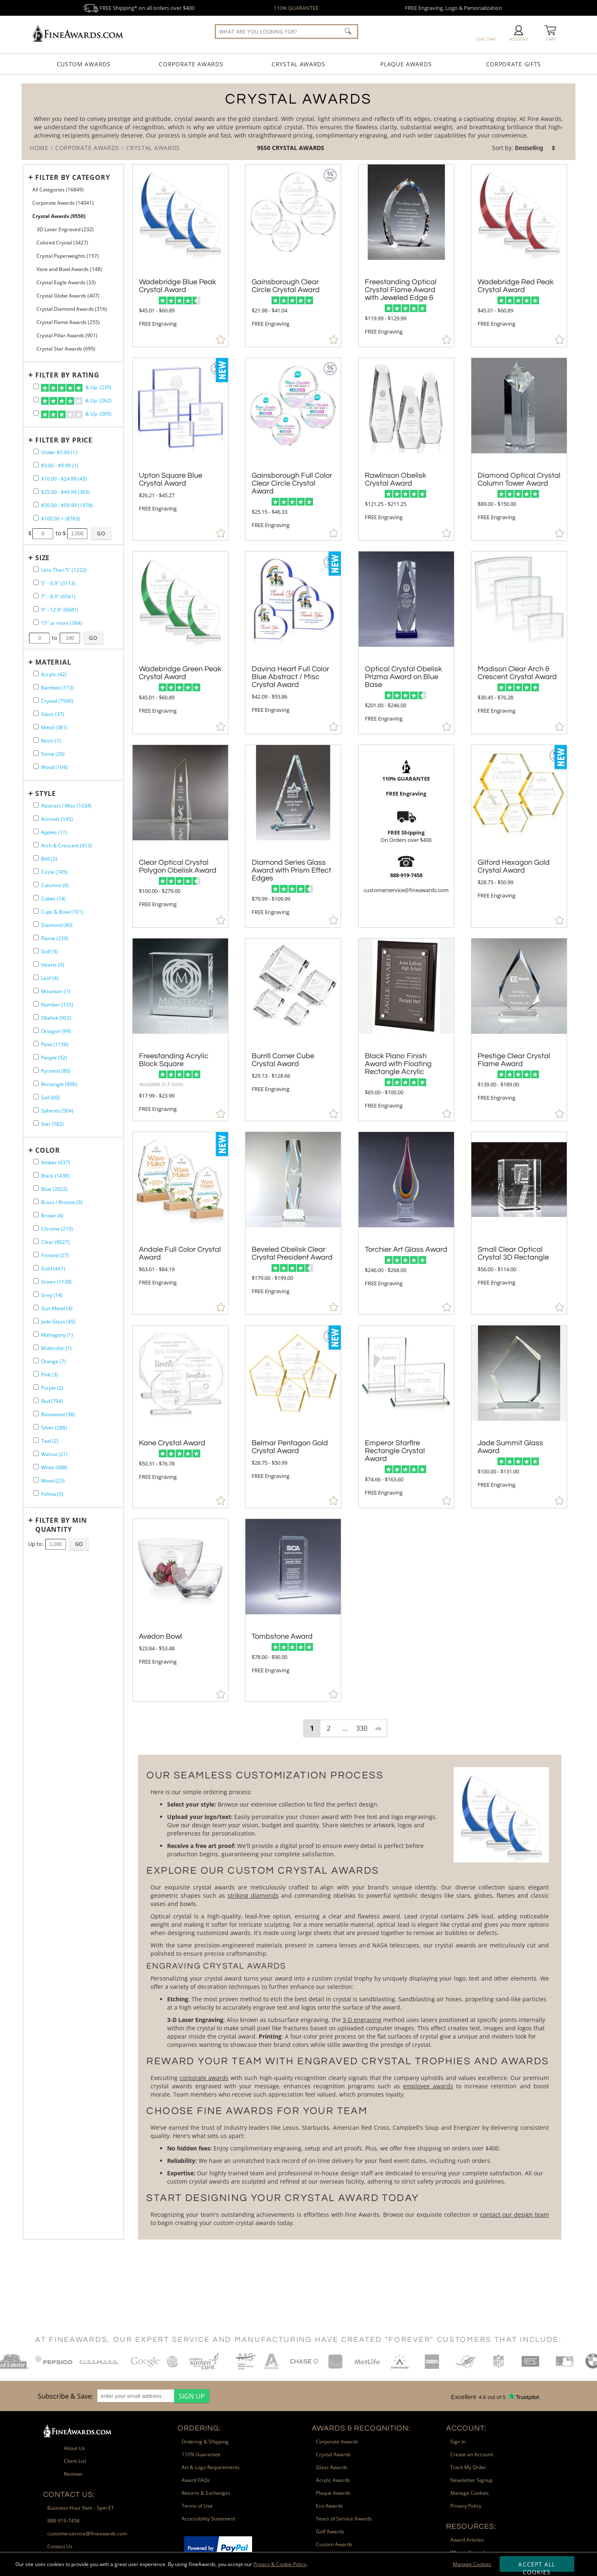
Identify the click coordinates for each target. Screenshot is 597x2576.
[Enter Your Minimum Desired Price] (42, 533)
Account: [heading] (466, 2428)
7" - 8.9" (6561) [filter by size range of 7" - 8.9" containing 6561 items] (58, 596)
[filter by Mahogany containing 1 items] (35, 1334)
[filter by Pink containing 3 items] (35, 1373)
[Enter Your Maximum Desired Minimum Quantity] (55, 1544)
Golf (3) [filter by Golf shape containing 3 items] (49, 951)
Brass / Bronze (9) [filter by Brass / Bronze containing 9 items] (62, 1202)
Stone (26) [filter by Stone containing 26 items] (53, 753)
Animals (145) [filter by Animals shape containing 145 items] (57, 818)
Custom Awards (84, 64)
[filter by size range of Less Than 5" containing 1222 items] (35, 569)
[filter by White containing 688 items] (35, 1466)
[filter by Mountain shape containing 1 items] (35, 990)
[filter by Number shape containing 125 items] (35, 1003)
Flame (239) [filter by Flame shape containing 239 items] (54, 938)
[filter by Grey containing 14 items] (35, 1294)
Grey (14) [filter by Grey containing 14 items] (52, 1295)
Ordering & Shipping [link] (205, 2441)
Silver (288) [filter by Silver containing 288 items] (54, 1427)
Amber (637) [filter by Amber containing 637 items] (55, 1162)
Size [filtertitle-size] (42, 557)
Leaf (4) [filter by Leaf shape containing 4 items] (49, 978)
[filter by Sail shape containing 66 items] (35, 1096)
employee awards (428, 2086)
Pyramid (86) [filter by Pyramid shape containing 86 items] (55, 1070)
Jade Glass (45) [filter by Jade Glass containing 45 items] (58, 1321)
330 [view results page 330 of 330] (361, 1728)
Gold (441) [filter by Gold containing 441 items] (53, 1268)
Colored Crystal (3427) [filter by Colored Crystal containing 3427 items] (62, 242)
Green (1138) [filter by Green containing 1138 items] (56, 1281)
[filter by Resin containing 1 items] (35, 740)
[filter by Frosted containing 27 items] (35, 1254)
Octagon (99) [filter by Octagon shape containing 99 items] (56, 1031)
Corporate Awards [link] (337, 2441)
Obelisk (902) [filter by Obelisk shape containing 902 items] (56, 1017)
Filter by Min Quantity (61, 1525)
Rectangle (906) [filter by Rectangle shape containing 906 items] (59, 1084)
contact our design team (514, 2214)
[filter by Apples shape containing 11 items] (35, 831)
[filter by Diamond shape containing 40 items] (35, 924)
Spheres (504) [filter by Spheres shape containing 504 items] (57, 1110)
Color (47, 1150)
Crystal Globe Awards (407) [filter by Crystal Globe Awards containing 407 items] (68, 295)
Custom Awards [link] (334, 2544)
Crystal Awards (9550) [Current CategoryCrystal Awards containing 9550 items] (58, 216)
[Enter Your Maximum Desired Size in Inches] (70, 638)
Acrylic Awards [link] (333, 2480)
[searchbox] (286, 31)
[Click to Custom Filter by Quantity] (79, 1544)
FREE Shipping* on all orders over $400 (138, 8)
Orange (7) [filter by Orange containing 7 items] (53, 1361)
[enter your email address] (135, 2396)
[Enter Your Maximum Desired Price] (77, 533)
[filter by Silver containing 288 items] (35, 1426)
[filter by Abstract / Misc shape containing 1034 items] (35, 805)
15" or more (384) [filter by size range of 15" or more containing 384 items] (61, 622)
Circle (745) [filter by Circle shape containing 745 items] (54, 872)
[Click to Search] (348, 31)
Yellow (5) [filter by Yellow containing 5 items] (52, 1493)
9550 (264, 148)
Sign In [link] (458, 2441)
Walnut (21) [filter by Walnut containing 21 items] (54, 1454)
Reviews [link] (73, 2473)
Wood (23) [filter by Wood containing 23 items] (53, 1480)
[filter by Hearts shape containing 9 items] (35, 964)
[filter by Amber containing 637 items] (35, 1161)
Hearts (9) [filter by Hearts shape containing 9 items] (52, 964)
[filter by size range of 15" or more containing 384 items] (35, 622)
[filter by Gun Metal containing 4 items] (35, 1307)
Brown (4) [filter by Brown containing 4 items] (52, 1215)
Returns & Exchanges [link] (206, 2492)
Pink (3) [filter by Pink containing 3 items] (49, 1374)
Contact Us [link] (60, 2546)
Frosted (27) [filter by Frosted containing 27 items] (55, 1255)
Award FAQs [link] (196, 2480)
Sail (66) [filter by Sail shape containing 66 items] (50, 1097)
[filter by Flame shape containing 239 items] (35, 937)
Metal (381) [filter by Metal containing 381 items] (54, 727)
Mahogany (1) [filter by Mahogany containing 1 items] (57, 1334)
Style (45, 793)
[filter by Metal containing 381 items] (35, 726)
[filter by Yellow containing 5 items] (35, 1493)
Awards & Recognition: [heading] (361, 2428)
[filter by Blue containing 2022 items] (35, 1188)
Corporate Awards (191, 64)
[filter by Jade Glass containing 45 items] (35, 1320)
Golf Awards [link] (330, 2531)
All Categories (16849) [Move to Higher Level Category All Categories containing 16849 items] (58, 189)
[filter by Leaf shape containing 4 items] (35, 977)
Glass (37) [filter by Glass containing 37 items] (52, 714)
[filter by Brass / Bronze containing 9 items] (35, 1201)
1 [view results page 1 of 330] (312, 1728)
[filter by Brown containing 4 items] (35, 1214)
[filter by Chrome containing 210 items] (35, 1228)
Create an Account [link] (471, 2454)
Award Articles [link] (467, 2539)
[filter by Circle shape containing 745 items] (35, 871)
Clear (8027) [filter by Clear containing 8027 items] (55, 1242)
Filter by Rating (67, 375)
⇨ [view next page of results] (378, 1728)
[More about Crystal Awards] (349, 1997)
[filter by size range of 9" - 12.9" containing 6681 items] (35, 609)
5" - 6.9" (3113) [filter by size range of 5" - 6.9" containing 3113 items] (58, 583)
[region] (121, 2396)
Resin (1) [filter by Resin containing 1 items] (51, 740)
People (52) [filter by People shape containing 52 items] (54, 1057)
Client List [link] (75, 2461)
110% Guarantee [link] (201, 2454)
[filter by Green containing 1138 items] (35, 1281)
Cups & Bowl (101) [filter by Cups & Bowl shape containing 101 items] (62, 911)
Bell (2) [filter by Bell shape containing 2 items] (49, 858)
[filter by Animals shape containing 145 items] (35, 818)
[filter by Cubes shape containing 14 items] (35, 897)
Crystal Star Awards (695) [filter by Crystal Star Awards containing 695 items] (65, 348)
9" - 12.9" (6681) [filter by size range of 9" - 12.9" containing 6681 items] (59, 609)
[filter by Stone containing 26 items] (35, 753)
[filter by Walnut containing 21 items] (35, 1453)
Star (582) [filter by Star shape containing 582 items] (52, 1123)
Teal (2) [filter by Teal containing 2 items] (49, 1440)
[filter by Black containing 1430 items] (35, 1175)
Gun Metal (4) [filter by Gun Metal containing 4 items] (57, 1308)
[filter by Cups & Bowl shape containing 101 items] (35, 911)
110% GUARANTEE (296, 8)
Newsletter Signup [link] (471, 2480)
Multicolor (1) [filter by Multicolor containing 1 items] (56, 1348)
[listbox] (535, 148)
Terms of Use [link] (197, 2505)
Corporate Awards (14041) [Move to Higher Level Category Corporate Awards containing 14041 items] (63, 202)
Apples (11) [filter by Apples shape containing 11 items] (54, 832)
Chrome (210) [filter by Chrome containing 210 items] (57, 1228)
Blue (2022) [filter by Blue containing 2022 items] (54, 1188)
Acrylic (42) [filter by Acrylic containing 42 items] (54, 674)
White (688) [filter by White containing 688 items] (54, 1467)
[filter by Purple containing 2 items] (35, 1387)
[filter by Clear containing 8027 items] (35, 1241)
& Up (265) (76, 414)
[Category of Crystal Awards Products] (298, 121)
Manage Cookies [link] (469, 2492)
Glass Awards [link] (331, 2467)
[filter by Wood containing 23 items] (35, 1480)
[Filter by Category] (71, 177)
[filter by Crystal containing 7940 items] (35, 700)
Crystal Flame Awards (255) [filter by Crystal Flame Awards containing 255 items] (68, 322)
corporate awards (204, 2078)
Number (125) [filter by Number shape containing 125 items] (57, 1004)
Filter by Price (63, 440)
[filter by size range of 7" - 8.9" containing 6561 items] (35, 595)
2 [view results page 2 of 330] (328, 1728)
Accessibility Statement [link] (208, 2518)
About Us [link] (74, 2448)
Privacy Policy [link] (465, 2505)
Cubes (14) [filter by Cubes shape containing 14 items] (53, 898)
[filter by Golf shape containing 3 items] (35, 950)
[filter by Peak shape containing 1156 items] (35, 1043)
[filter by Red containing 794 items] (35, 1400)
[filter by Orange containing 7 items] (35, 1360)
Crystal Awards (298, 64)
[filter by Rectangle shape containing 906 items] (35, 1083)
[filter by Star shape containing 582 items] (35, 1123)
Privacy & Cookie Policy (279, 2564)
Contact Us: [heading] (69, 2495)
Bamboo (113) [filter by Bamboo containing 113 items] (57, 687)
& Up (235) (76, 388)
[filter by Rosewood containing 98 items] (35, 1413)
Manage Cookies (472, 2564)
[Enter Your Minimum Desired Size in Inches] (39, 638)
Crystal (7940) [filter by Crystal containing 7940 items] (57, 700)
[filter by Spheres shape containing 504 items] (35, 1110)
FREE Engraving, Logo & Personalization (453, 8)
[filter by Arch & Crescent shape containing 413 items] (35, 844)
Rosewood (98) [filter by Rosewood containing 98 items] (58, 1414)
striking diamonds (253, 1895)
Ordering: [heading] (199, 2428)
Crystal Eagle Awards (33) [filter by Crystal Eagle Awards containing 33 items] (66, 282)
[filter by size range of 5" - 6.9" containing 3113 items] (35, 582)
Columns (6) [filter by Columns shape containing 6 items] (55, 885)
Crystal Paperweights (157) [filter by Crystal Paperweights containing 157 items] (67, 255)
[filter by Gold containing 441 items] (35, 1267)
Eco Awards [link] (329, 2505)
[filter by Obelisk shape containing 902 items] (35, 1017)
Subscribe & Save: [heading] (65, 2396)
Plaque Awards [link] (333, 2492)
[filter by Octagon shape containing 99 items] (35, 1030)
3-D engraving (361, 2020)
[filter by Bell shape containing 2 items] (35, 858)
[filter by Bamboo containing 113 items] (35, 686)
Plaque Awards (406, 64)
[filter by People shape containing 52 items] (35, 1056)
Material (53, 662)
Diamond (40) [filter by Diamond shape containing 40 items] (57, 925)
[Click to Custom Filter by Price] (101, 533)
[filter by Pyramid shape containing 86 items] (35, 1070)
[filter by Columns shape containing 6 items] (35, 884)
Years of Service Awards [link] (344, 2518)
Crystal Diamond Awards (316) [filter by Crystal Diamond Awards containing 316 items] (71, 308)
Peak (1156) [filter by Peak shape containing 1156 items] (54, 1044)
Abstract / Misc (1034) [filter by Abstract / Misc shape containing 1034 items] (66, 805)
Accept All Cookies (536, 2566)
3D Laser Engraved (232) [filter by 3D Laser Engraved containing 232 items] (65, 229)
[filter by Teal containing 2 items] (35, 1440)
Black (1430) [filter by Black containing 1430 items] (55, 1175)
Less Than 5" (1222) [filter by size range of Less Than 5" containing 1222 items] (64, 569)
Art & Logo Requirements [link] (211, 2467)
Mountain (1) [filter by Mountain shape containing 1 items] (55, 991)
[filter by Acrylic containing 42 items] (35, 673)
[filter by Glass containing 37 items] (35, 713)
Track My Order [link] (468, 2467)
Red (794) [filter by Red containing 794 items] (52, 1401)
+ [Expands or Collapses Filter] (30, 177)
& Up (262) (76, 401)
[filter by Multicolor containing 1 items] (35, 1347)
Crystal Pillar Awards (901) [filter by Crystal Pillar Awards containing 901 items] (66, 335)
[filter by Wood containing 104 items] (35, 766)
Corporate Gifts (513, 64)
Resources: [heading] (471, 2526)
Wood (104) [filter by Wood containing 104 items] (54, 767)
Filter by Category (72, 177)
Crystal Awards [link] (333, 2454)
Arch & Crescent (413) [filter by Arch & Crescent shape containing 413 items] (66, 845)
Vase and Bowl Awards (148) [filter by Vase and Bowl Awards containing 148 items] (69, 269)
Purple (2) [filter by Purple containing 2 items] (52, 1387)
